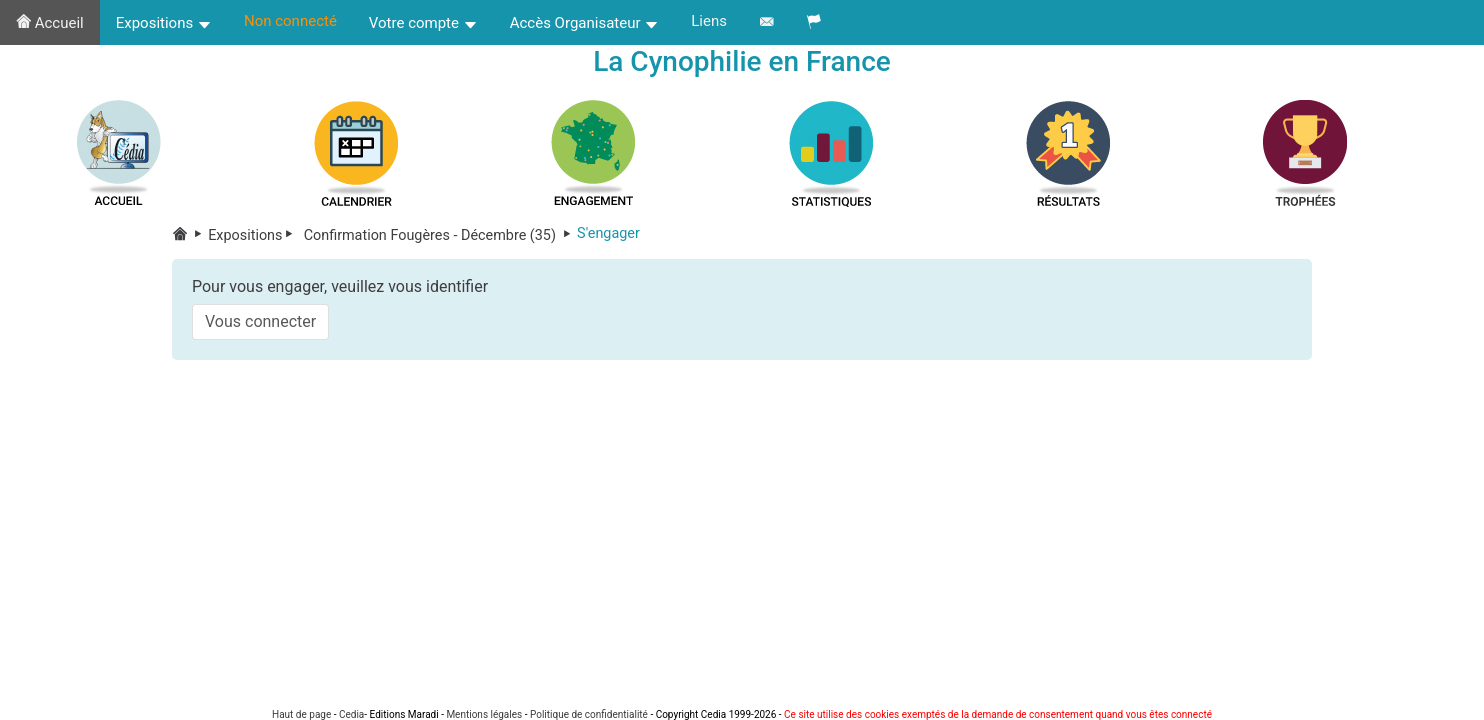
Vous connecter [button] (260, 321)
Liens (709, 21)
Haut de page (301, 714)
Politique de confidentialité (589, 714)
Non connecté (290, 21)
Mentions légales (484, 714)
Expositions (164, 23)
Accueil (50, 23)
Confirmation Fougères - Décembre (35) (438, 235)
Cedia (351, 714)
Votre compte (423, 23)
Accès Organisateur (585, 23)
